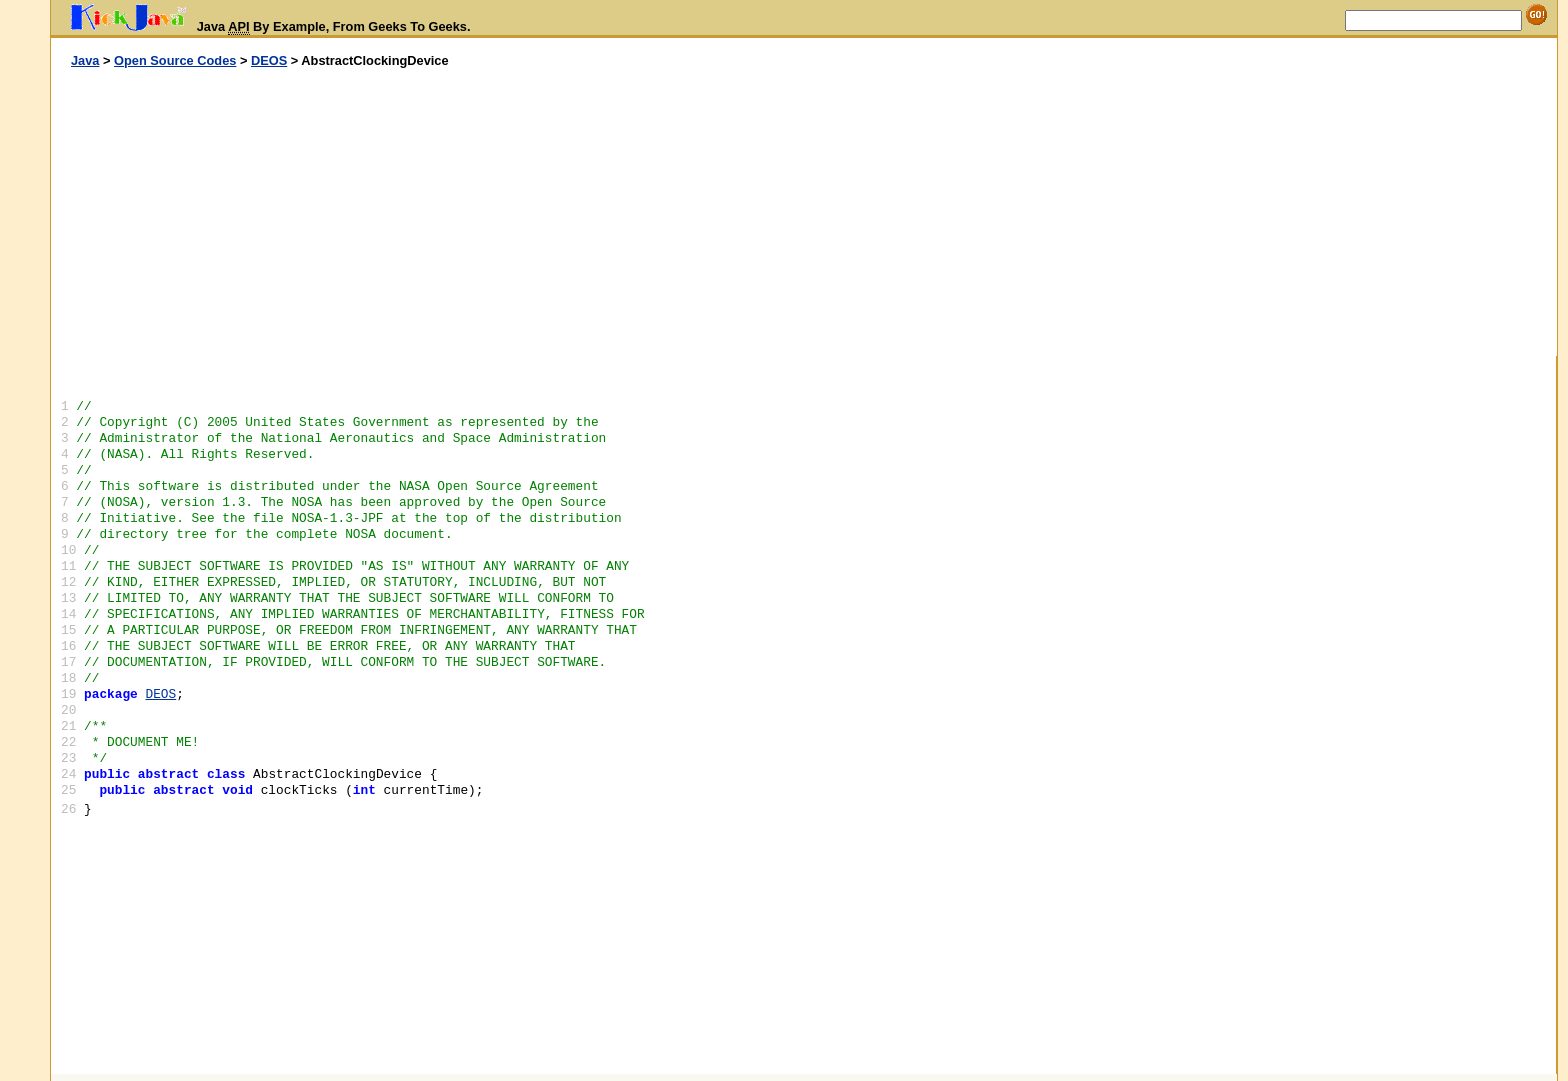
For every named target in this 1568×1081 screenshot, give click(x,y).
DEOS (269, 60)
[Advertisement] (428, 213)
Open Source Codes (175, 60)
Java (85, 60)
